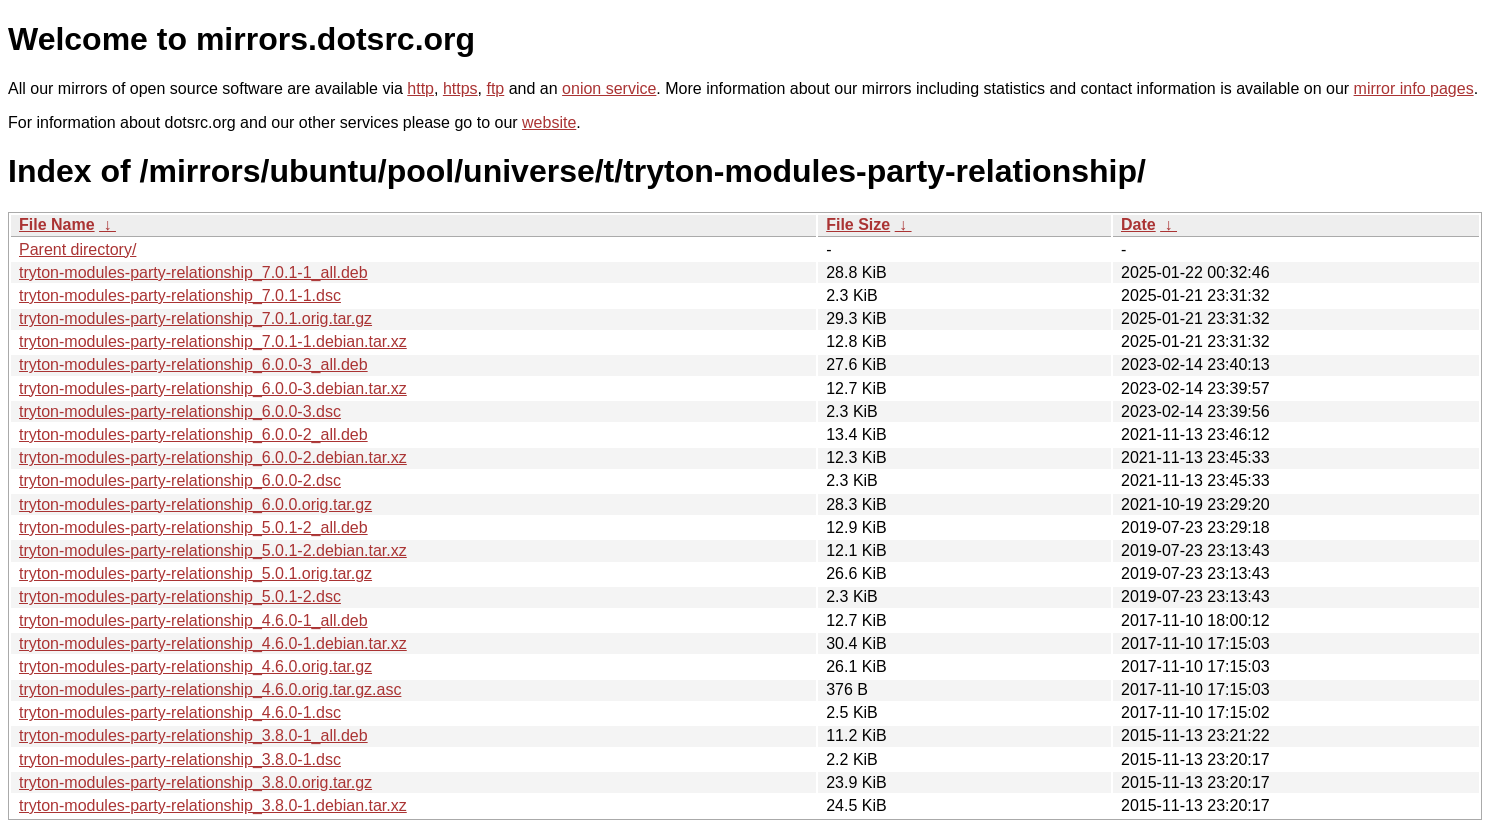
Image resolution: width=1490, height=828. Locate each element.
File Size (858, 224)
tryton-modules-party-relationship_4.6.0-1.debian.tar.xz (213, 643)
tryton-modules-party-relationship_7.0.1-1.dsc (180, 295)
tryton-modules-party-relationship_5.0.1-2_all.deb (193, 527)
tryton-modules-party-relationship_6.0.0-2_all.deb (193, 434)
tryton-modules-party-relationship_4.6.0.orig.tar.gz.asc (210, 689)
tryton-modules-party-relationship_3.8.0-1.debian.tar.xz (213, 805)
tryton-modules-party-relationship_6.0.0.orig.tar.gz (195, 504)
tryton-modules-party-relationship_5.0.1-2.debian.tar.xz (213, 550)
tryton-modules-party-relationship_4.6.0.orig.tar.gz (195, 666)
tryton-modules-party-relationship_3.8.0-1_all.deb (193, 735)
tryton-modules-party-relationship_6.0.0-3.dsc (180, 411)
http (420, 88)
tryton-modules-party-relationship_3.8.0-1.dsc (180, 759)
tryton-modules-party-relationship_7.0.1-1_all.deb (193, 272)
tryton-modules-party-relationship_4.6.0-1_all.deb (193, 620)
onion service (609, 88)
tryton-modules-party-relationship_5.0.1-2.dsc (180, 596)
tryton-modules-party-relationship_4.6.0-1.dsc (180, 712)
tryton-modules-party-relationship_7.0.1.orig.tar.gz (195, 318)
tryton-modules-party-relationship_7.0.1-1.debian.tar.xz (213, 341)
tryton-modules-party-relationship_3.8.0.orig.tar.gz (195, 782)
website (549, 122)
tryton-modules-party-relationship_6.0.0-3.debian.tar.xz (213, 388)
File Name (57, 224)
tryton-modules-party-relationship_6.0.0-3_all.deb (193, 364)
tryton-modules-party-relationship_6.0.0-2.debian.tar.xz (213, 457)
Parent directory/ (77, 249)
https (460, 88)
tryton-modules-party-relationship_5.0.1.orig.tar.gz (195, 573)
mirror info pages (1414, 88)
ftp (495, 88)
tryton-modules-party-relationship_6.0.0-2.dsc (180, 480)
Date (1138, 224)
